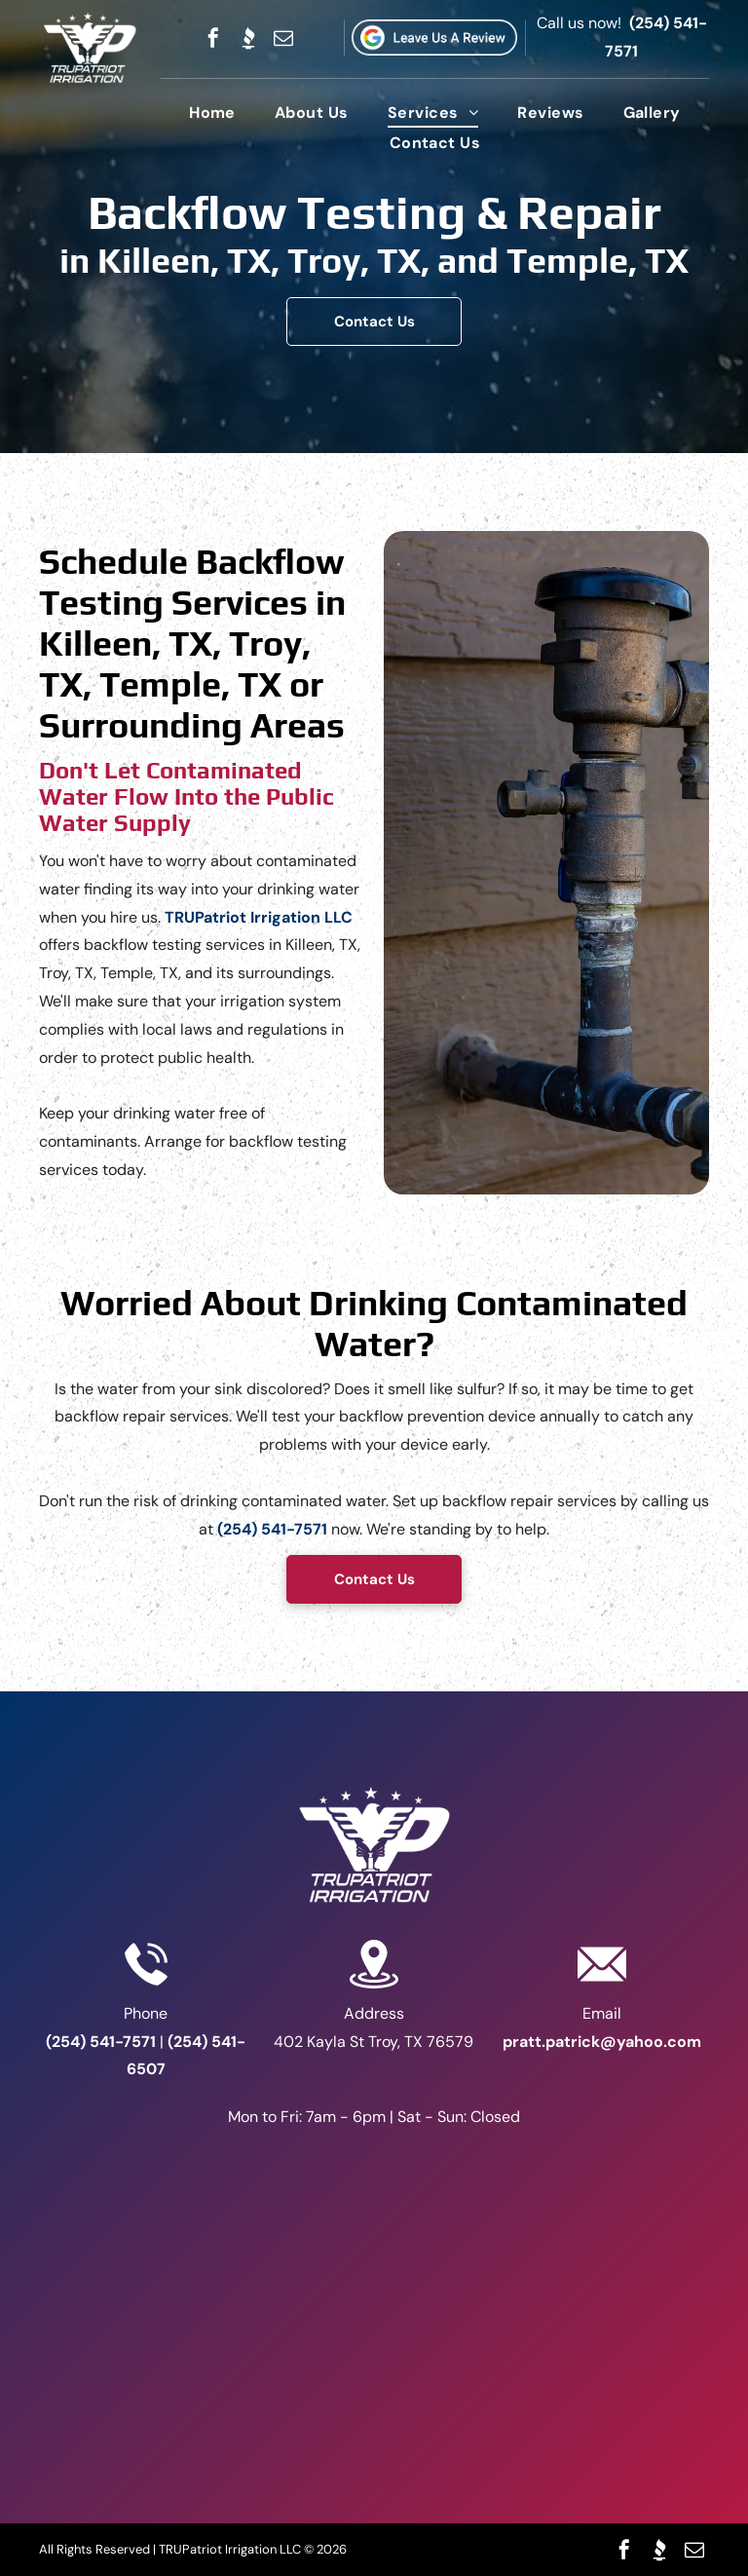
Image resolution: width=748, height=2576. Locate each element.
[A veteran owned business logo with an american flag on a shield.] (374, 2289)
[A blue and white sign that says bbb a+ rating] (374, 2192)
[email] (283, 38)
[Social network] (248, 38)
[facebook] (213, 38)
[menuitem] (212, 112)
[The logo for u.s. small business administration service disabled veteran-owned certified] (374, 2387)
